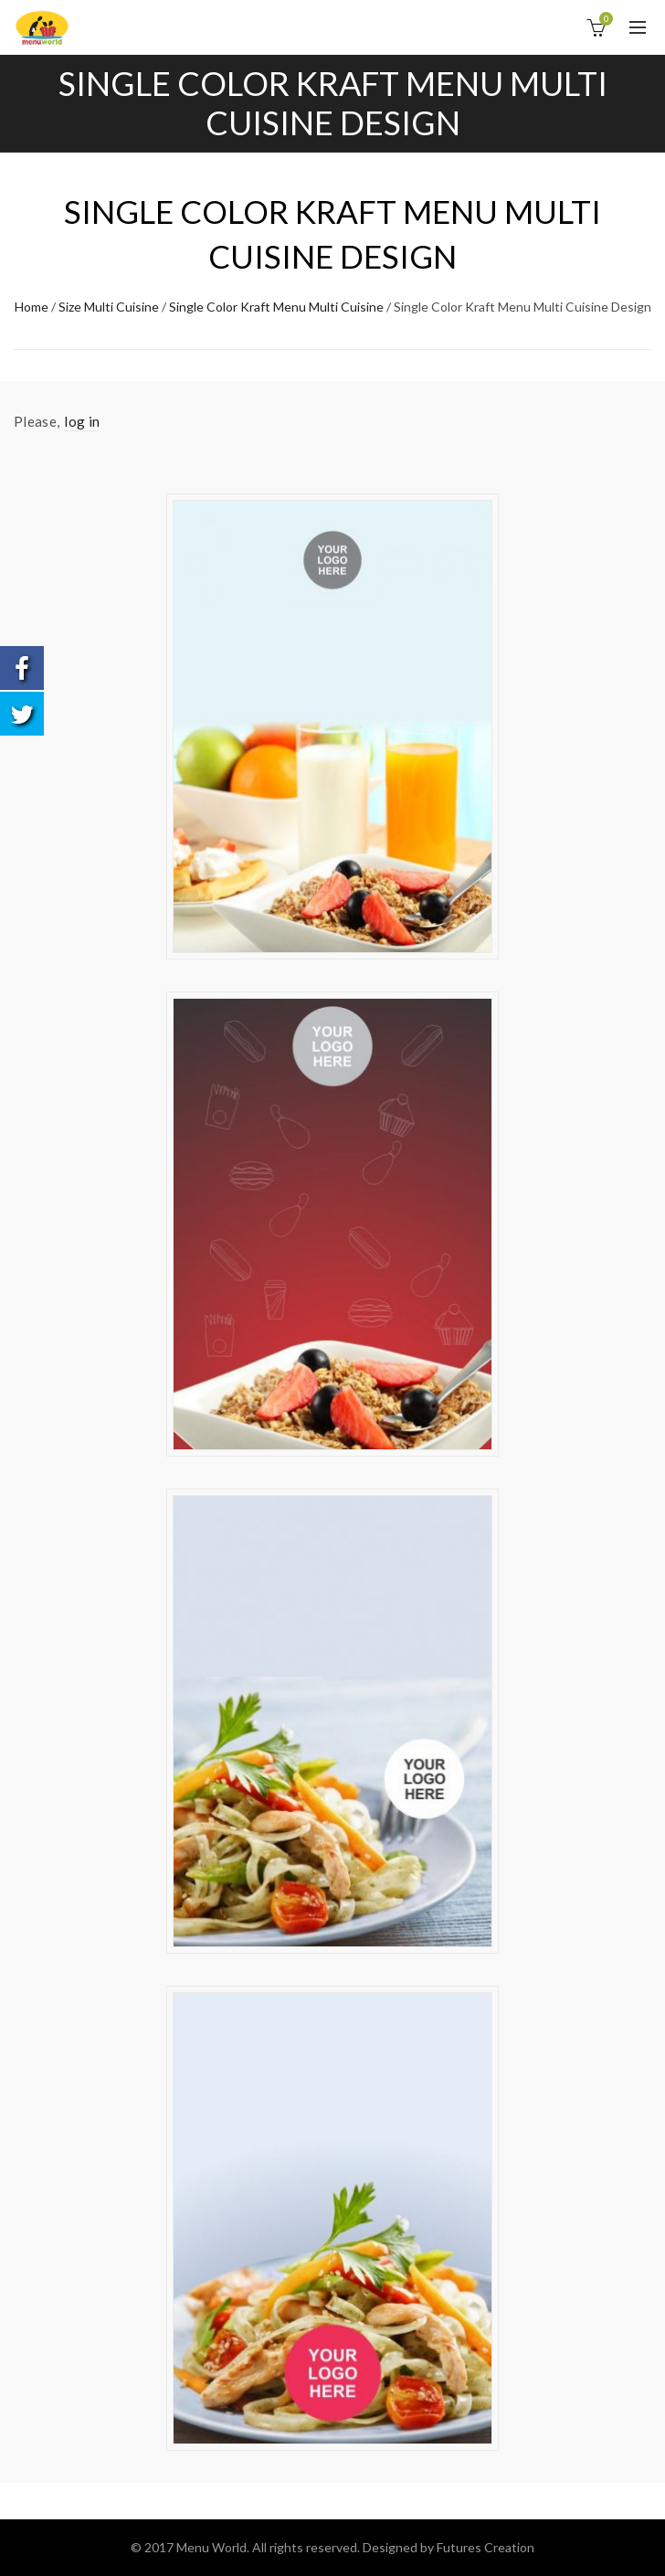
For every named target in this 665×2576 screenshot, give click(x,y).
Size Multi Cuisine (108, 306)
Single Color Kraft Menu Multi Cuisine (276, 306)
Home (31, 306)
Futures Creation (485, 2547)
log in (82, 421)
